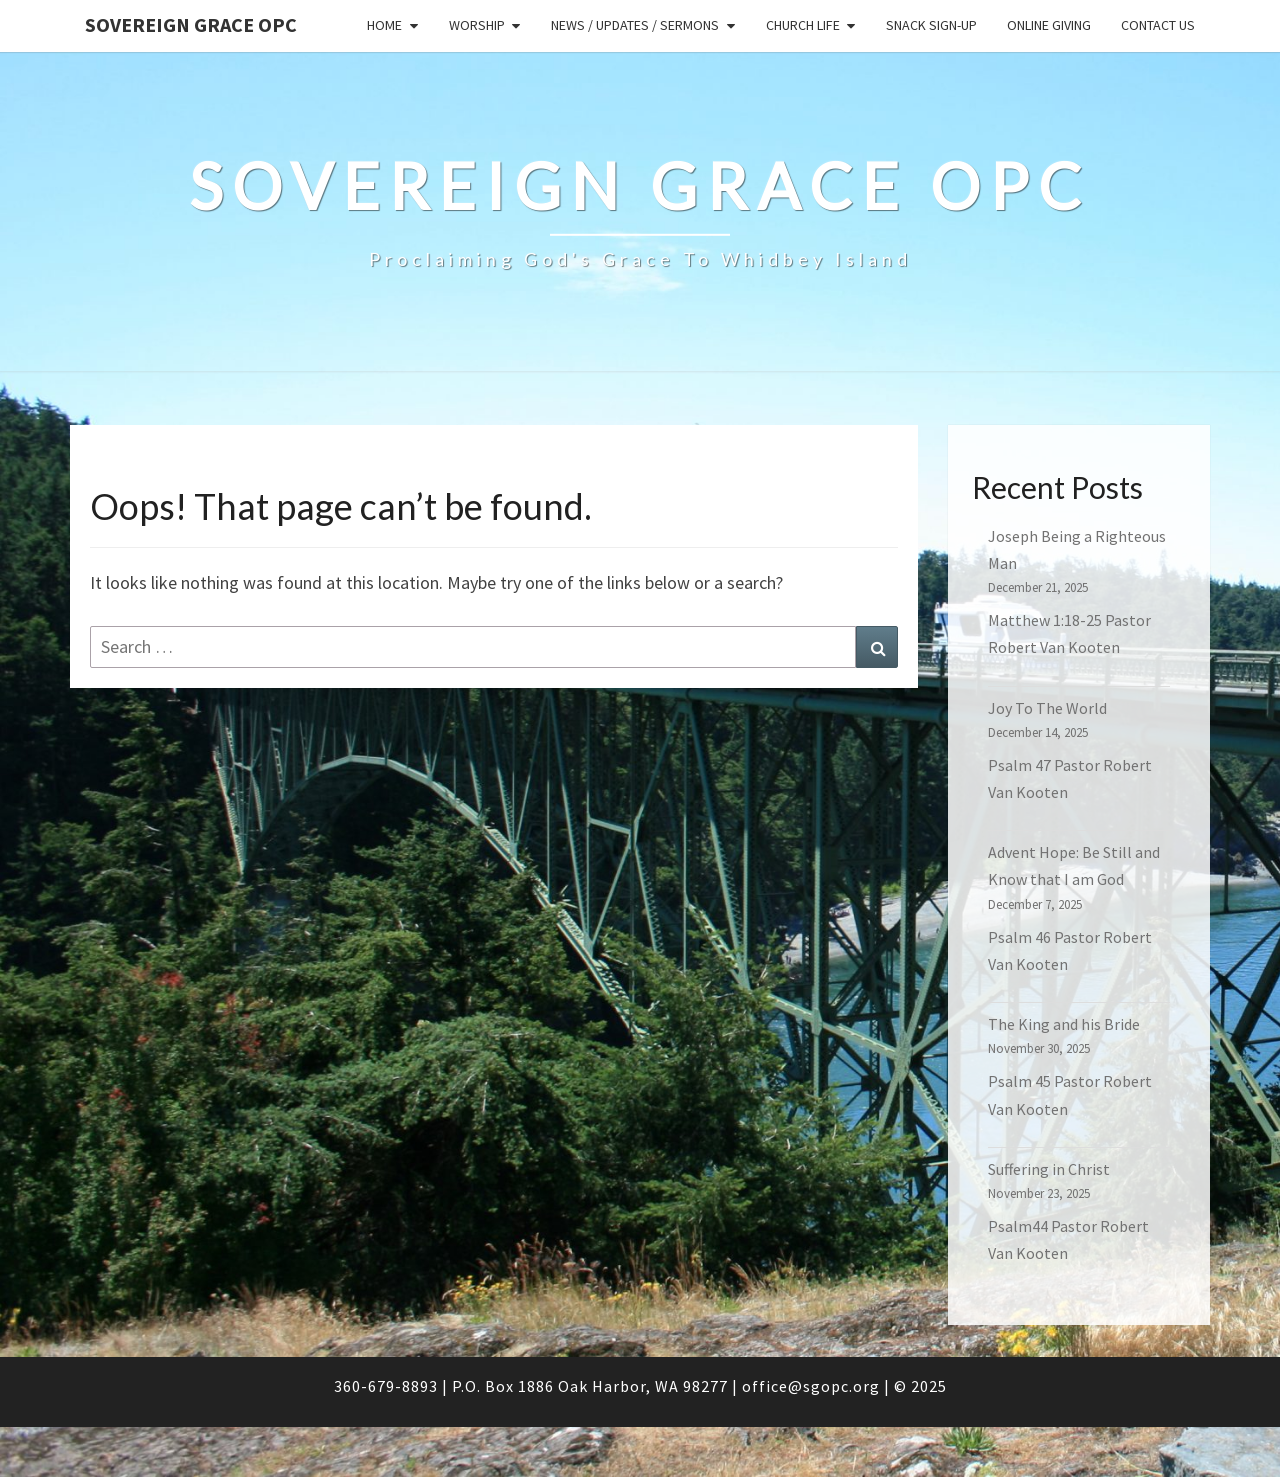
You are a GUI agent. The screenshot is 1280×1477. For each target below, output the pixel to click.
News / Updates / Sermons (635, 25)
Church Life (803, 25)
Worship (477, 25)
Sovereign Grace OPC (191, 24)
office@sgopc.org (811, 1386)
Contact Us (1158, 25)
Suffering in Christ (1049, 1169)
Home (384, 25)
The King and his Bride (1064, 1024)
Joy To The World (1047, 708)
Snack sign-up (931, 25)
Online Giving (1049, 25)
